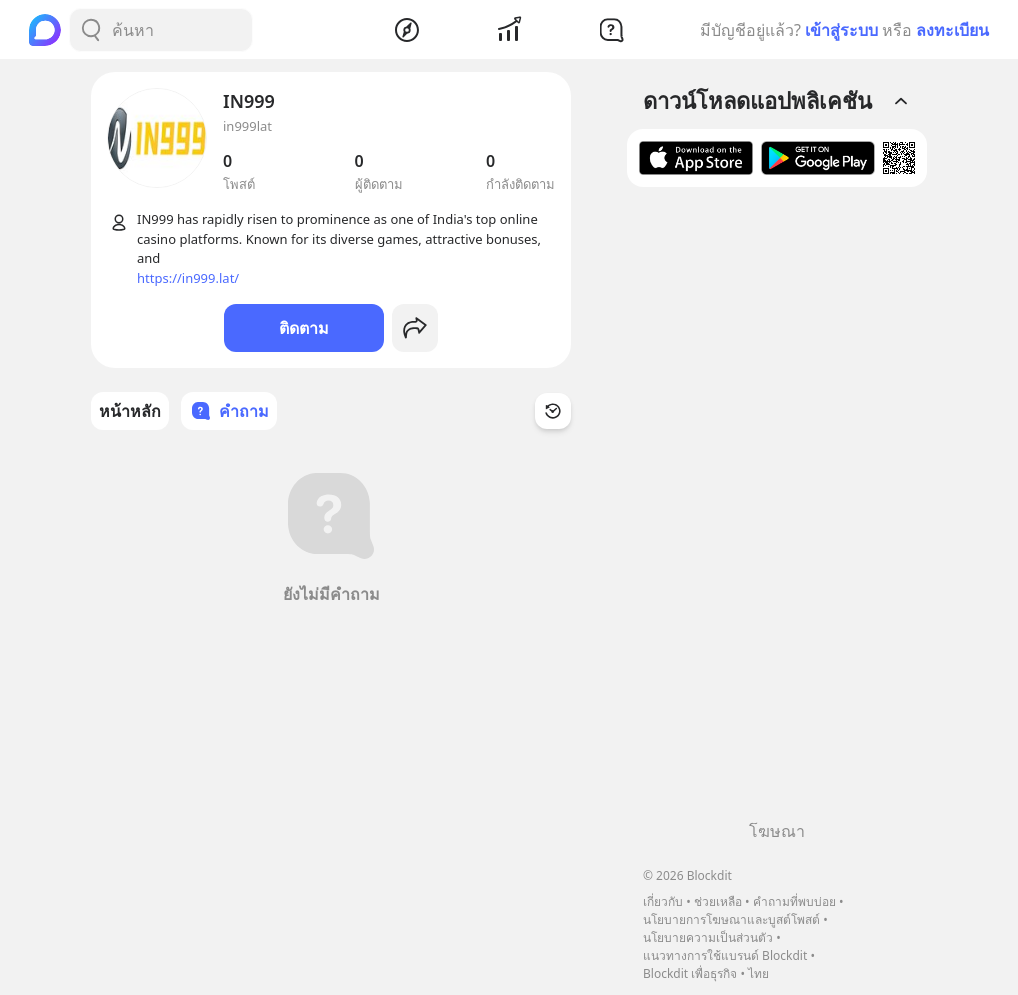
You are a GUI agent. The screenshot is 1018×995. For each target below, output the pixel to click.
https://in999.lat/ (188, 278)
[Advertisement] (777, 511)
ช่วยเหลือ (718, 901)
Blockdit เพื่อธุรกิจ (690, 973)
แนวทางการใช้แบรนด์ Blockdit (725, 955)
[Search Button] (91, 30)
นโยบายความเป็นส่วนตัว (708, 937)
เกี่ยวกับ (663, 901)
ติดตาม (304, 328)
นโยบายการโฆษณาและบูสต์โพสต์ (731, 919)
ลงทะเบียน (952, 30)
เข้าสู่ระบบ (841, 30)
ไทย (758, 973)
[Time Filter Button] (553, 411)
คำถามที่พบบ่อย (794, 901)
